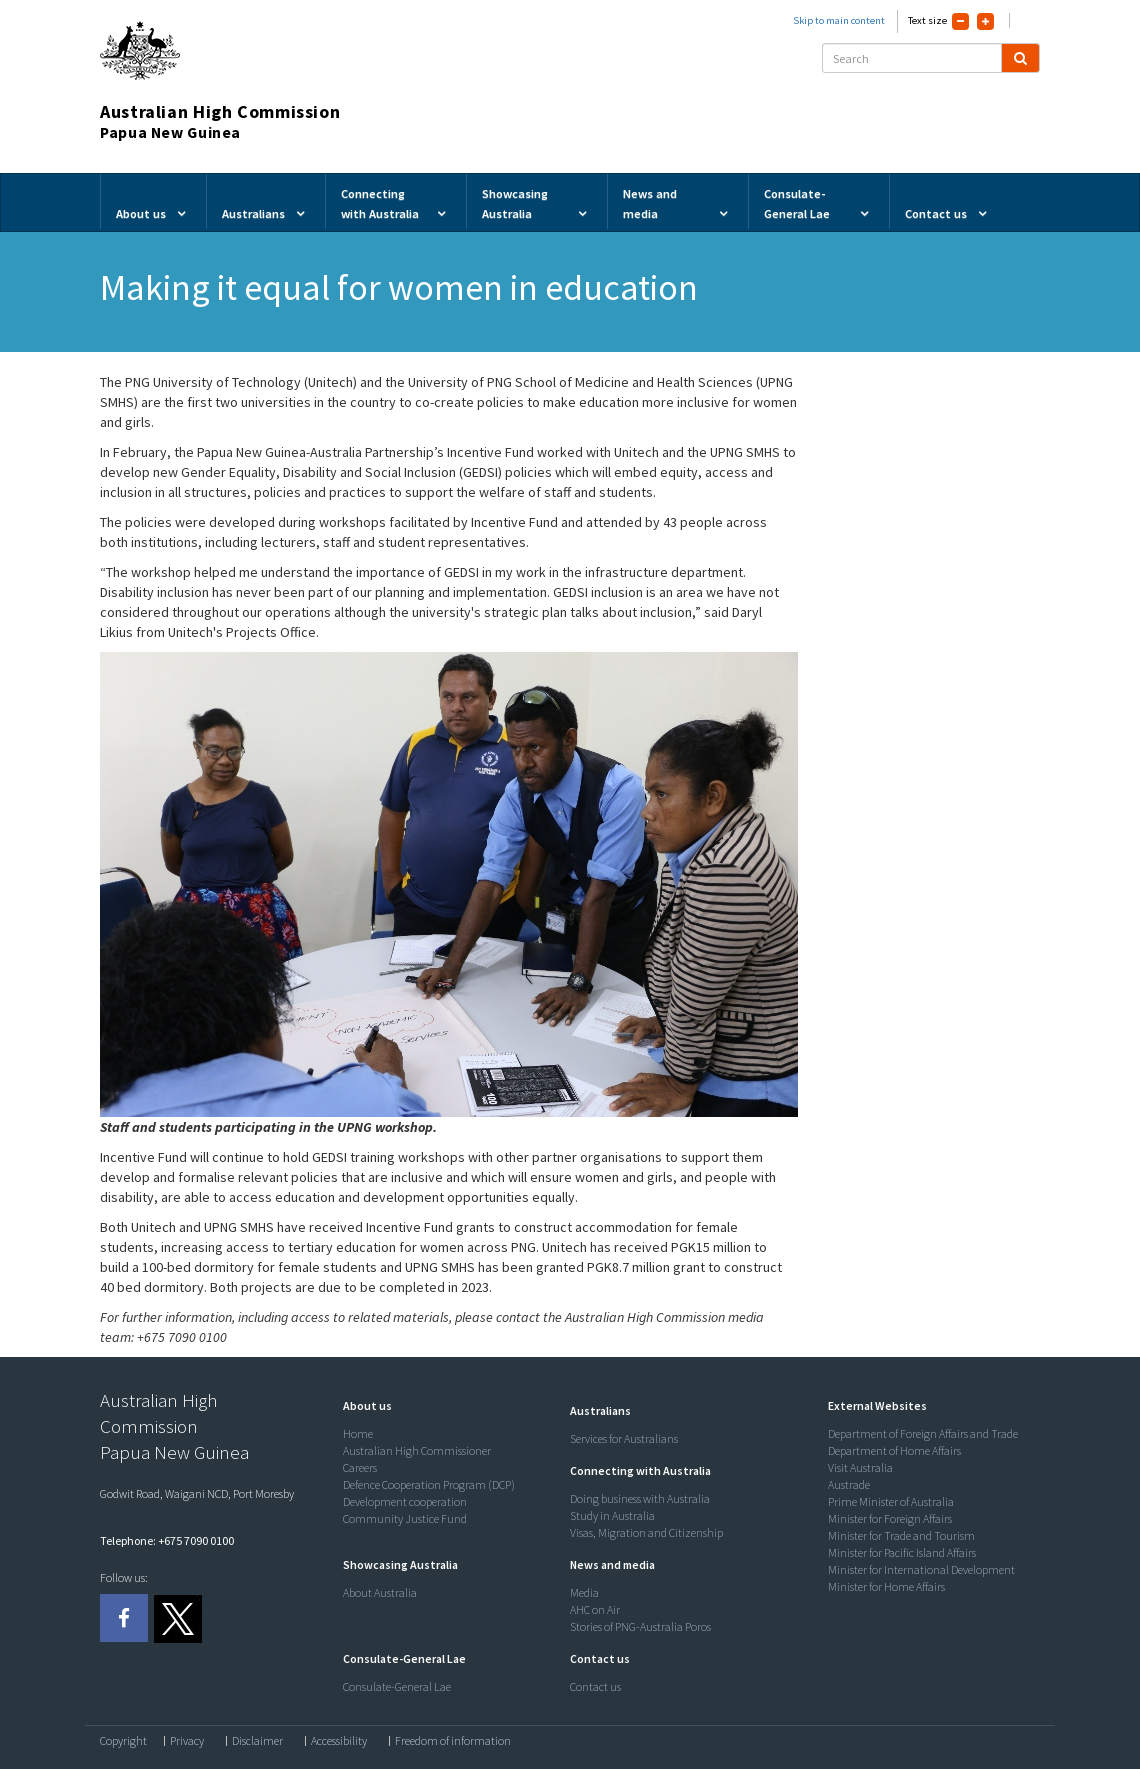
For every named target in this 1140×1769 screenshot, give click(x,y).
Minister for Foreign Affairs (890, 1518)
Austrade (849, 1484)
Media (584, 1592)
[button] (362, 1405)
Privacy (187, 1741)
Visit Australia (860, 1467)
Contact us (595, 1686)
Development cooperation (405, 1501)
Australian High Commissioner (417, 1450)
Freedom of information (453, 1741)
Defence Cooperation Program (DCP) (429, 1484)
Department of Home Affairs (894, 1450)
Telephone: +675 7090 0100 (167, 1540)
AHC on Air (595, 1609)
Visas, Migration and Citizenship (646, 1532)
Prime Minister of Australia (891, 1501)
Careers (360, 1467)
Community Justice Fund (405, 1518)
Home (358, 1433)
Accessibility (339, 1741)
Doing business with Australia (640, 1498)
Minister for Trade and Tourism (901, 1535)
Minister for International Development (921, 1569)
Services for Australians (624, 1438)
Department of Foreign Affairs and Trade (923, 1433)
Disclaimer (257, 1741)
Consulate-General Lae (397, 1686)
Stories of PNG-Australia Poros (640, 1626)
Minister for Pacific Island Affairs (902, 1552)
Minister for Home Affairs (886, 1586)
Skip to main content (839, 20)
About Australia (380, 1592)
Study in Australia (612, 1515)
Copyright (123, 1741)
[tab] (452, 1406)
